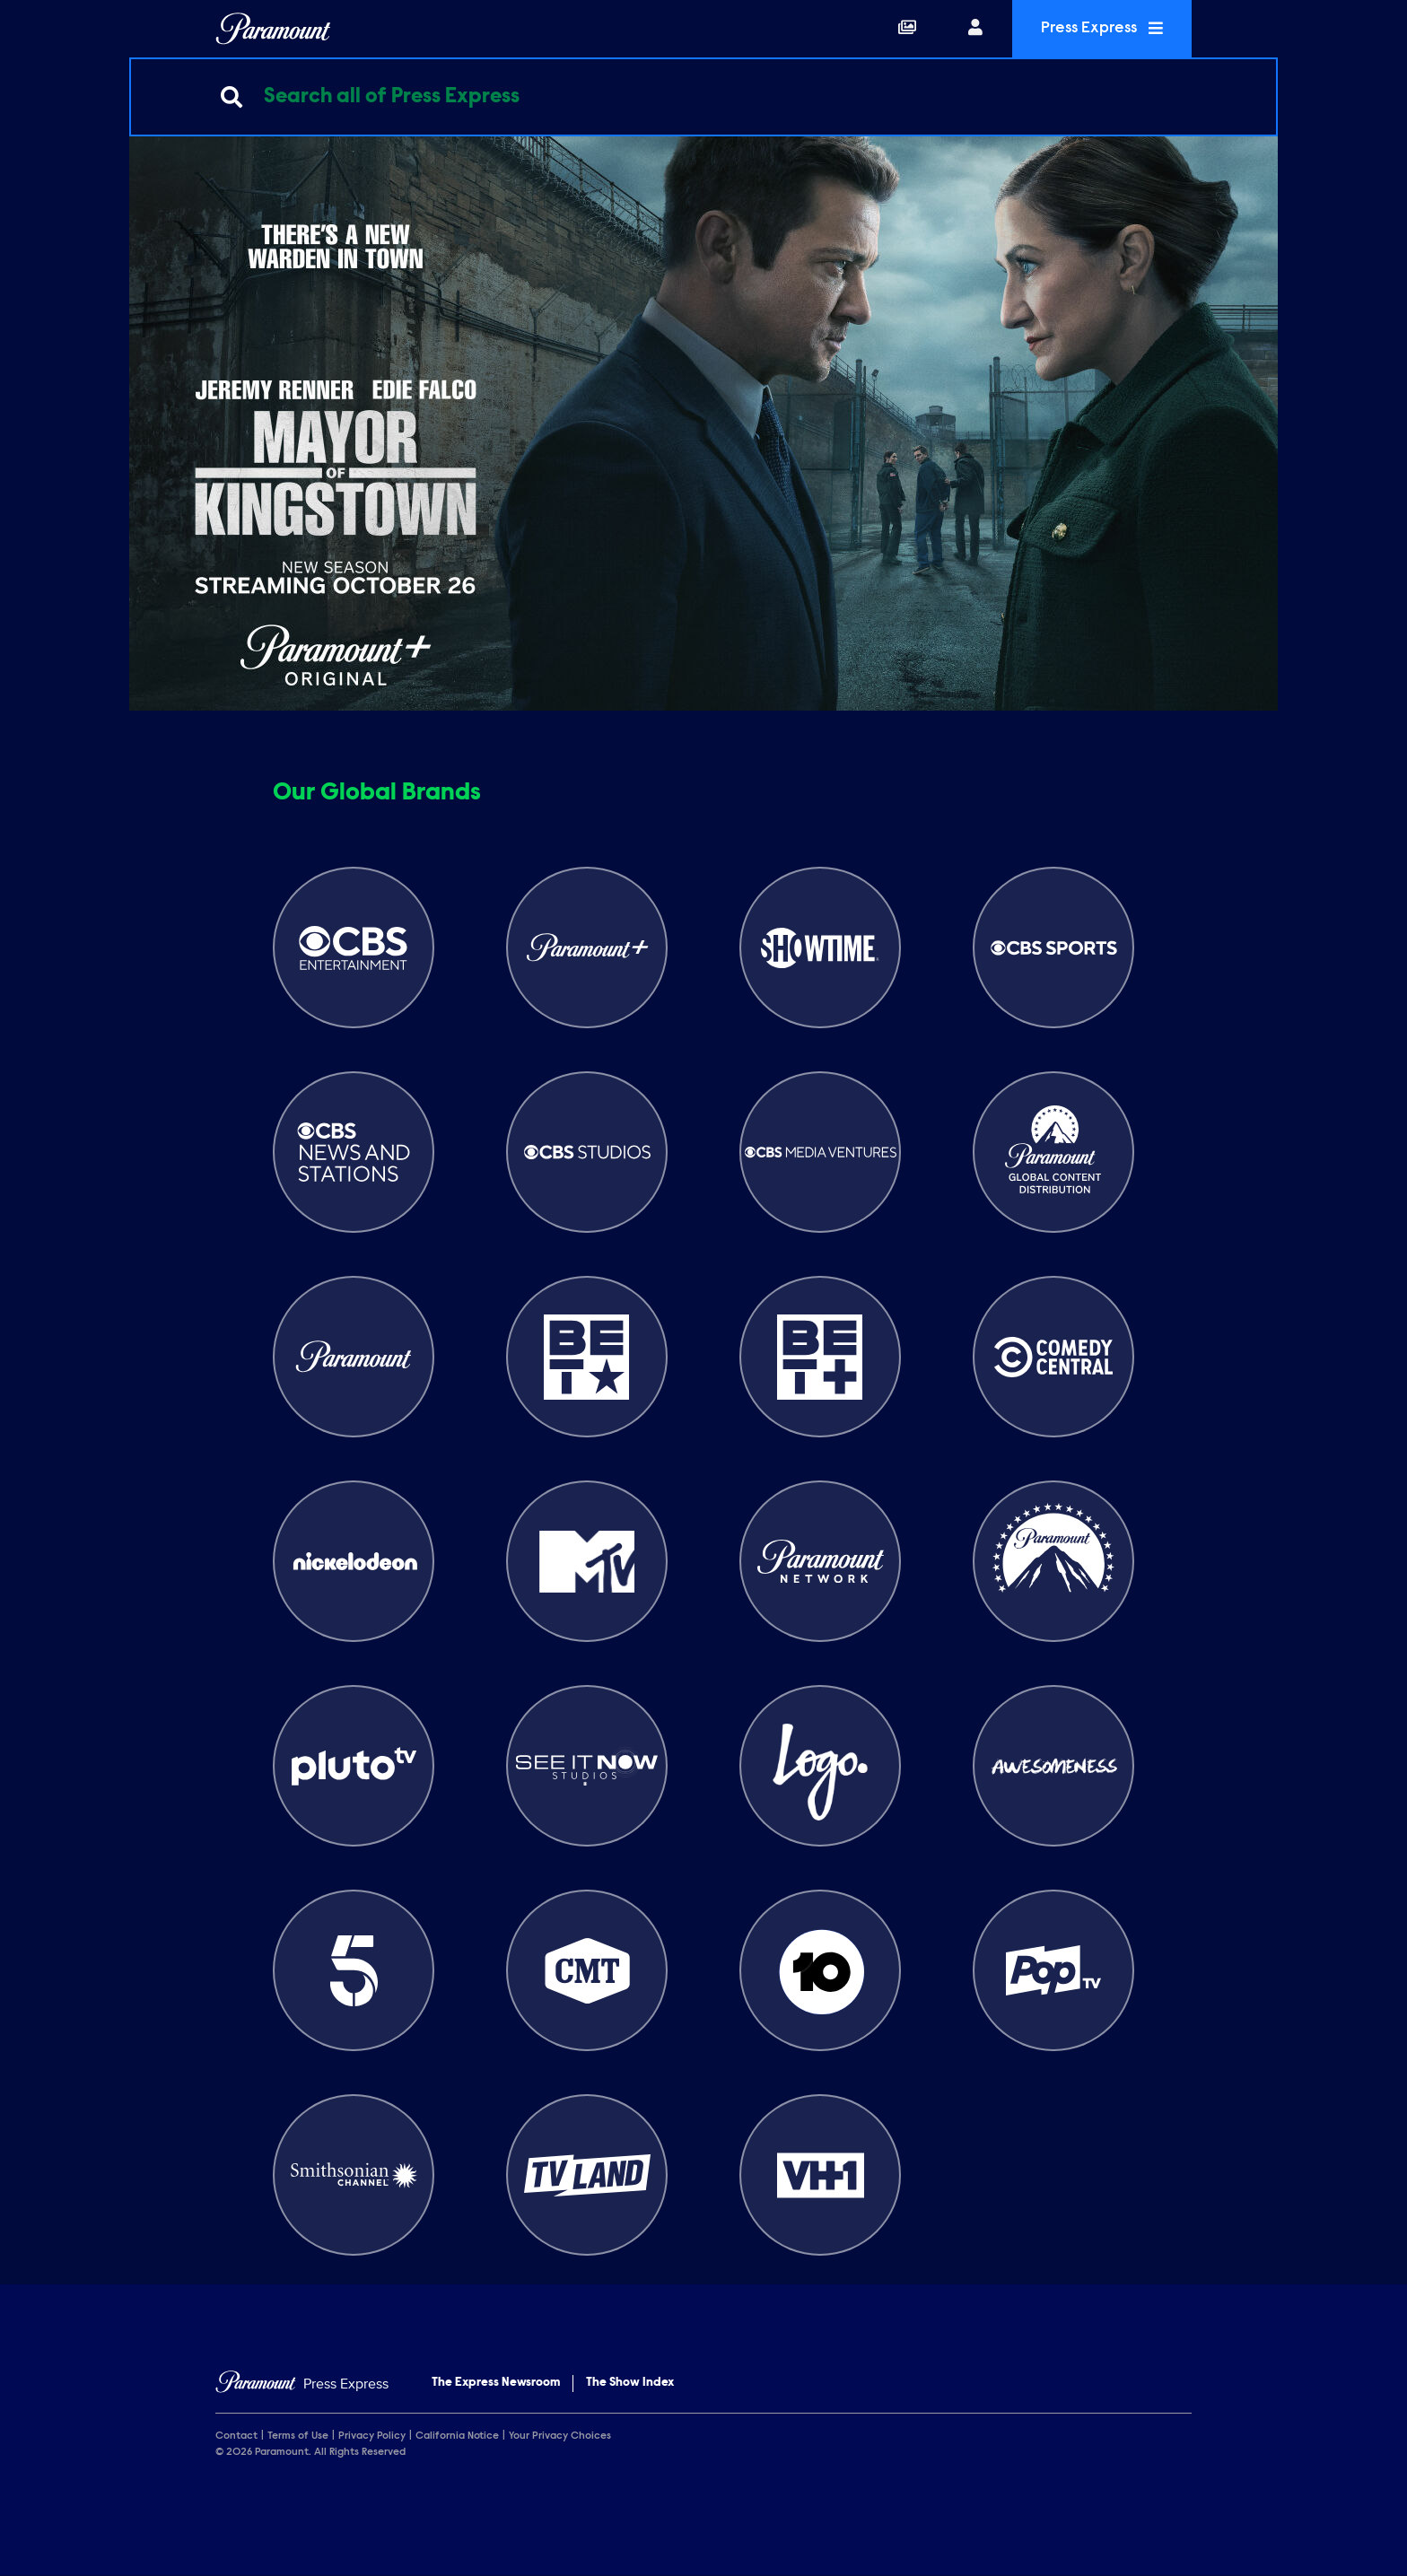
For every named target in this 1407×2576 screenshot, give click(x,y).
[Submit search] (231, 97)
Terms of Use (297, 2436)
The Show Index (630, 2383)
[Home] (302, 2384)
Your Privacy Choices (560, 2436)
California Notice (457, 2436)
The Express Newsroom (496, 2383)
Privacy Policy (372, 2436)
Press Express (1102, 28)
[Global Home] (273, 29)
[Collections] (907, 28)
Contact (236, 2436)
